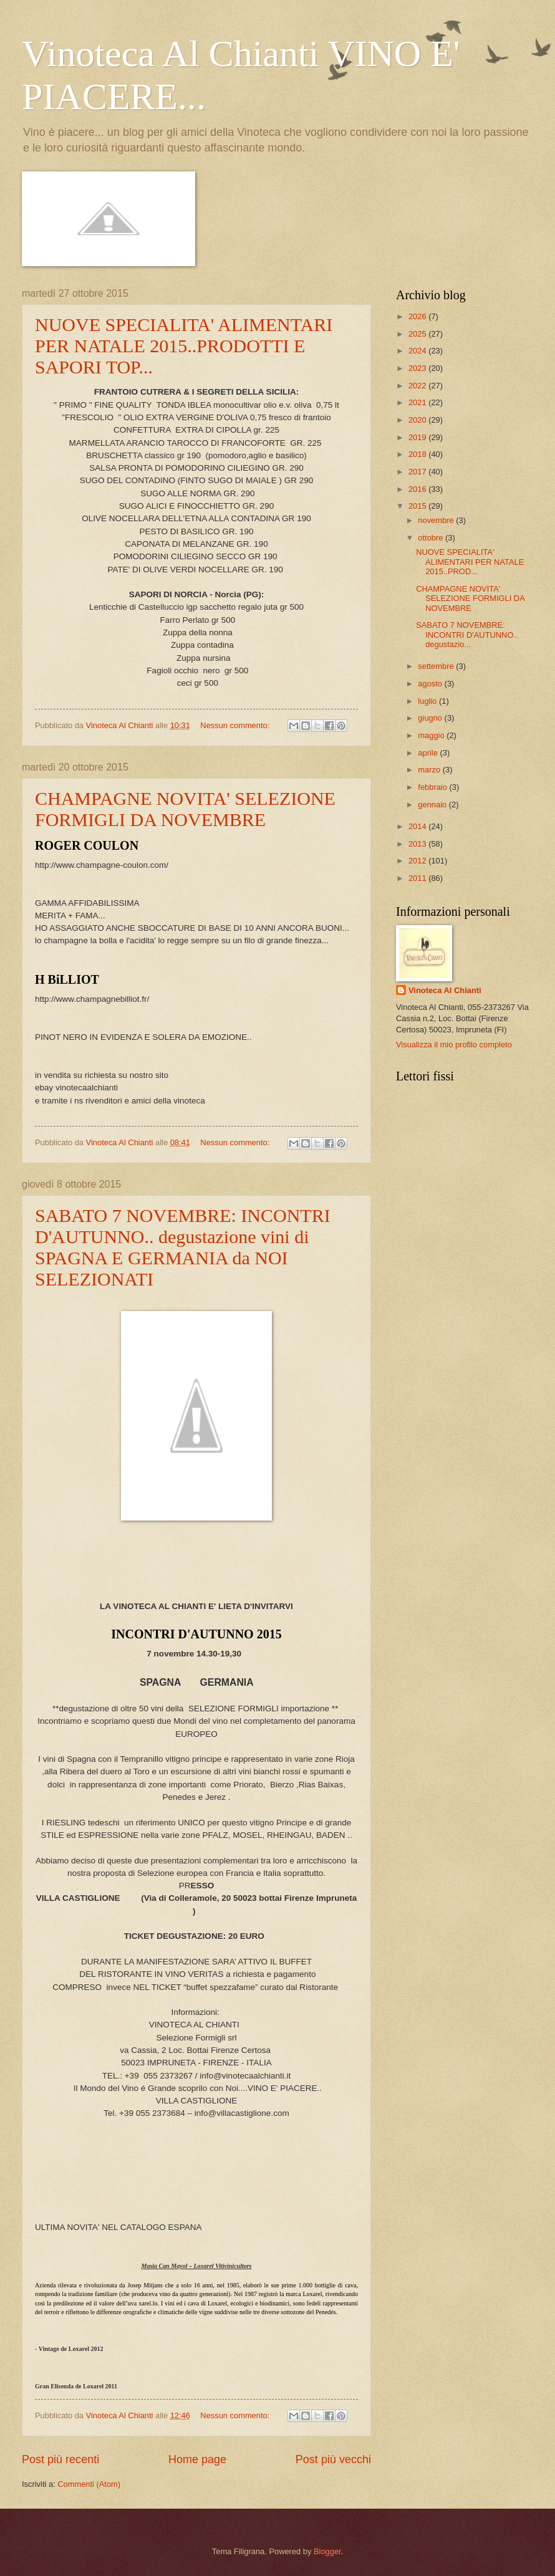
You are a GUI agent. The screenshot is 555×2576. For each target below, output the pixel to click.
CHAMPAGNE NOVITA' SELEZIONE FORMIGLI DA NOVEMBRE (185, 809)
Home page (197, 2459)
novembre (437, 520)
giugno (431, 718)
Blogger (327, 2551)
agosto (431, 683)
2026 (418, 316)
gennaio (433, 804)
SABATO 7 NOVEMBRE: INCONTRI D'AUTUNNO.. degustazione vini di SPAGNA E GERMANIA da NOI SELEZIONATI (183, 1247)
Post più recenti (60, 2459)
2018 (418, 454)
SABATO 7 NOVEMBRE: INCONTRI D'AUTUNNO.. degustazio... (467, 634)
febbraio (433, 787)
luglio (428, 701)
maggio (432, 735)
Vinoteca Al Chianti (444, 990)
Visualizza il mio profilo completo (454, 1044)
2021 (418, 402)
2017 (418, 471)
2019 (418, 437)
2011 (418, 878)
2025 (418, 334)
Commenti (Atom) (88, 2484)
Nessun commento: (236, 725)
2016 (418, 489)
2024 (418, 350)
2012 (418, 860)
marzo (430, 769)
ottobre (431, 537)
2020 (418, 420)
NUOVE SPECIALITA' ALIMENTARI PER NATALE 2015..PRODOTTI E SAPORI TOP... (183, 345)
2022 (418, 385)
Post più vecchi (333, 2459)
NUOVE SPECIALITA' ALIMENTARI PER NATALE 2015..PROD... (470, 561)
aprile (429, 752)
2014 (418, 826)
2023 (418, 368)
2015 (418, 506)
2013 (418, 843)
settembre (437, 666)
